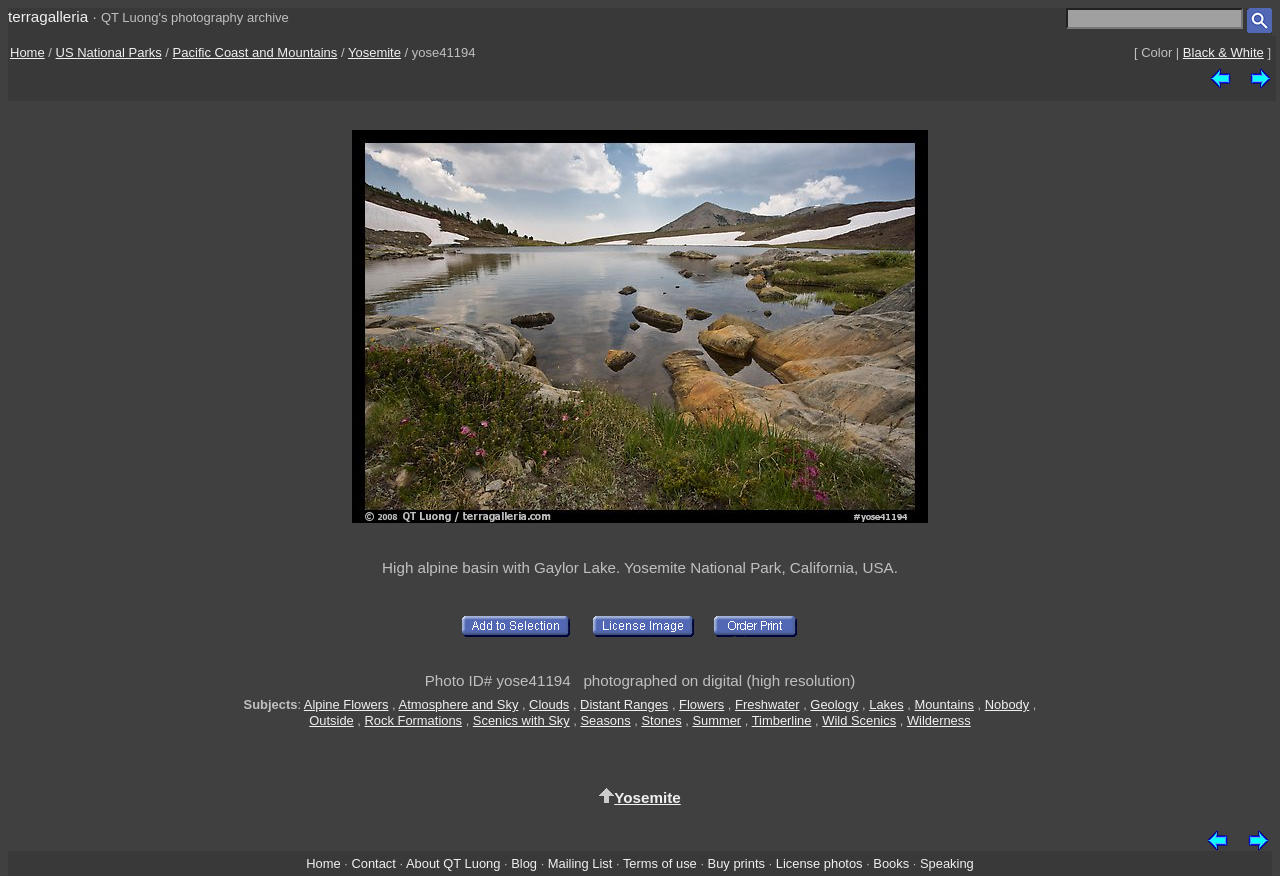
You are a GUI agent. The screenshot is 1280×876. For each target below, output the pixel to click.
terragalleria (48, 16)
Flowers (701, 704)
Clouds (549, 704)
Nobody (1007, 704)
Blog (524, 863)
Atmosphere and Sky (459, 704)
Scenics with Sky (521, 720)
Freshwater (767, 704)
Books (891, 863)
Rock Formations (414, 720)
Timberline (782, 720)
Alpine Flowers (346, 704)
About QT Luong (453, 863)
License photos (819, 863)
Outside (331, 720)
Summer (716, 720)
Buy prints (736, 863)
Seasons (605, 720)
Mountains (944, 704)
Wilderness (939, 720)
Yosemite (374, 52)
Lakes (886, 704)
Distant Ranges (624, 704)
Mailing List (580, 863)
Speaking (947, 863)
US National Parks (109, 52)
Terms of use (660, 863)
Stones (661, 720)
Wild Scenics (859, 720)
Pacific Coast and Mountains (255, 52)
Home (27, 52)
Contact (373, 863)
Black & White (1223, 52)
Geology (834, 704)
